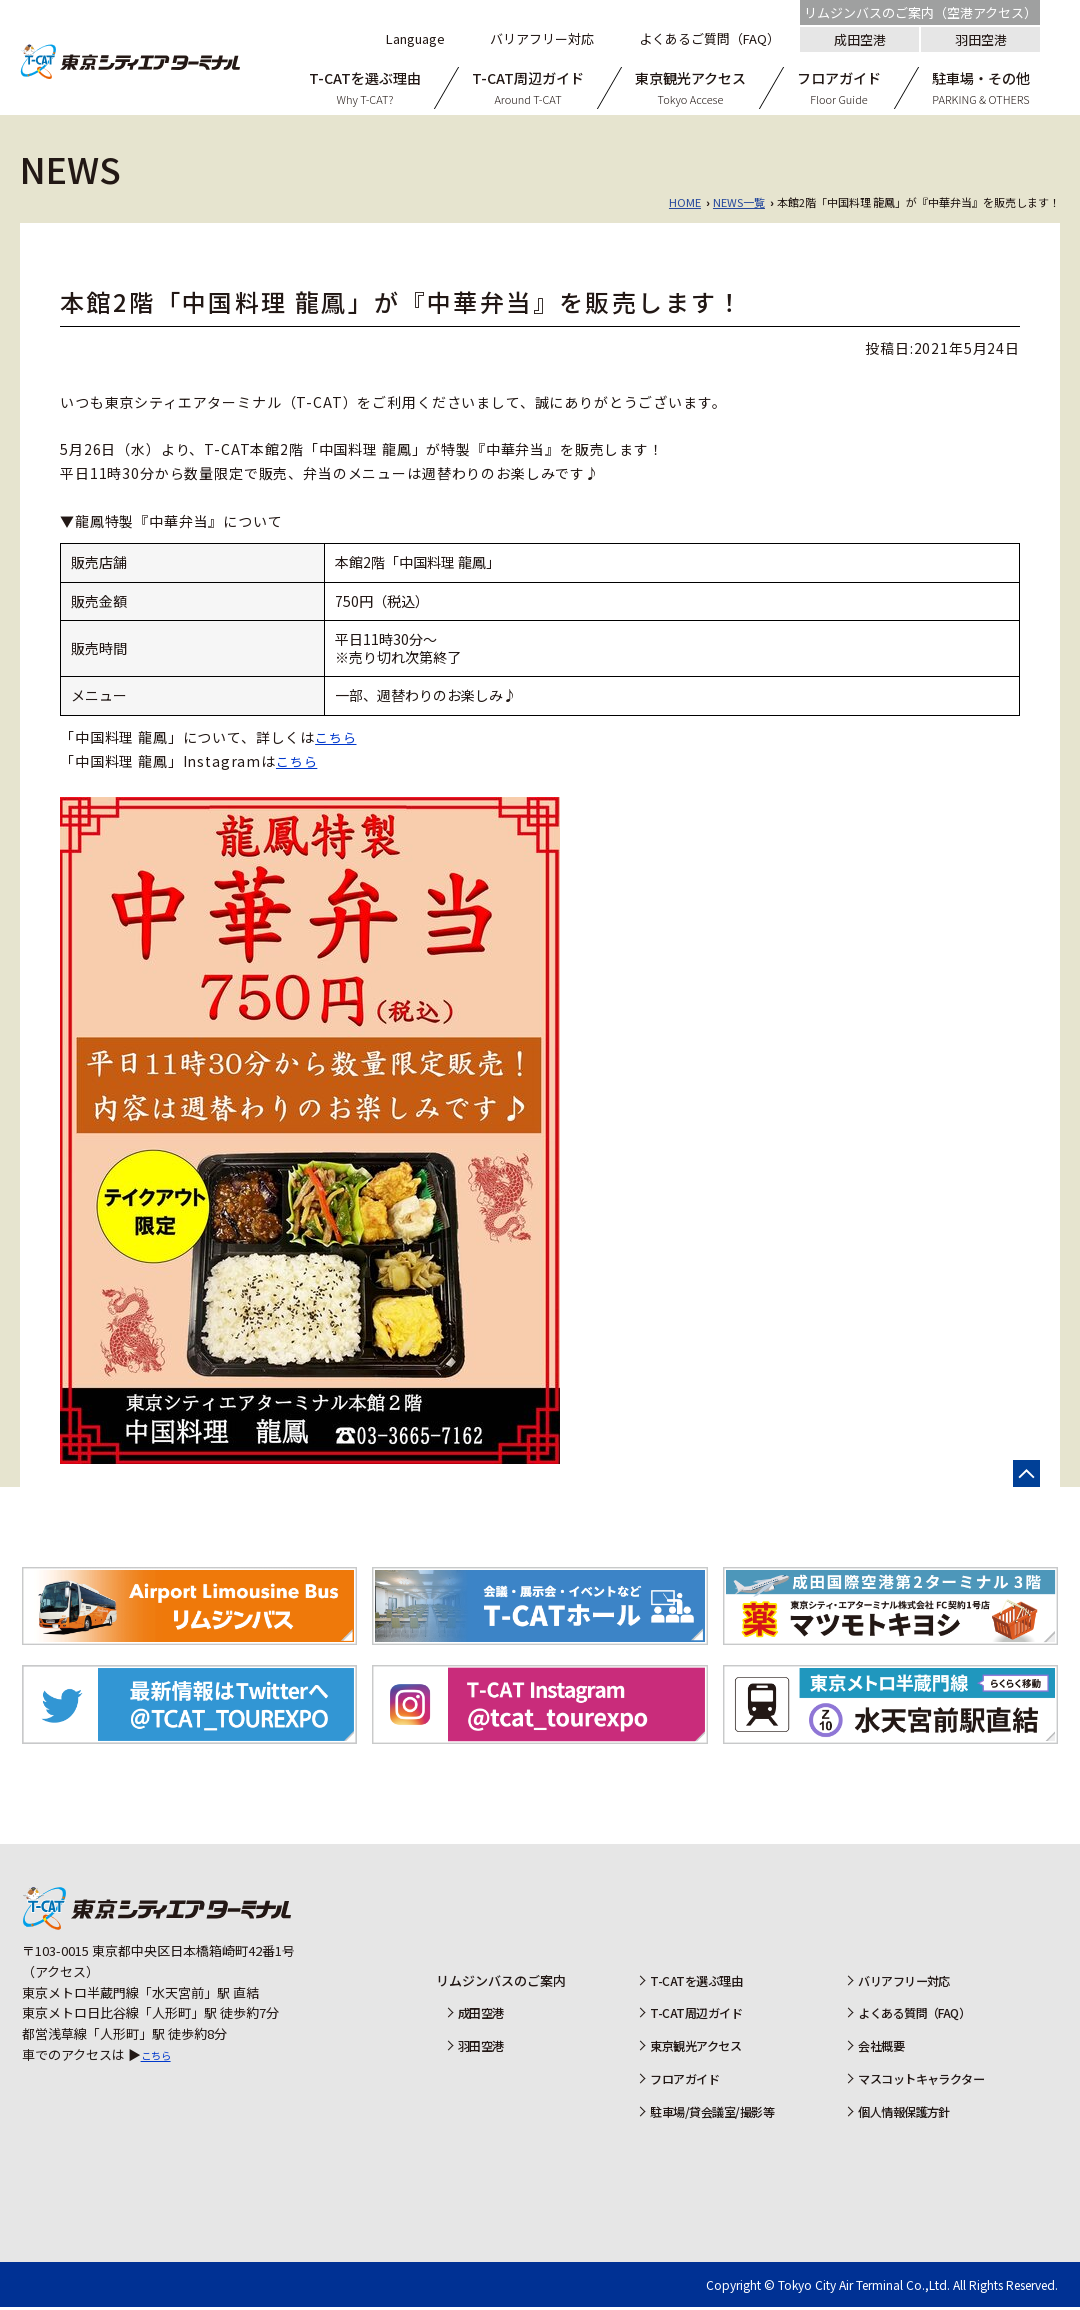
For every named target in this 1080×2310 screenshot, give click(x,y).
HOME (685, 202)
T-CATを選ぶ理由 (691, 1982)
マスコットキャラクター (924, 2080)
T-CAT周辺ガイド (691, 2015)
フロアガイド (679, 2080)
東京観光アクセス (691, 2047)
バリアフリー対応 (905, 1982)
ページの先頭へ (1026, 1474)
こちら (337, 737)
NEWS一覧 (739, 202)
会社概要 (879, 2047)
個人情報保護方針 (905, 2113)
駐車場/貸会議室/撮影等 (710, 2113)
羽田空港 (981, 39)
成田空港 (860, 39)
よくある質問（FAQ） (917, 2015)
